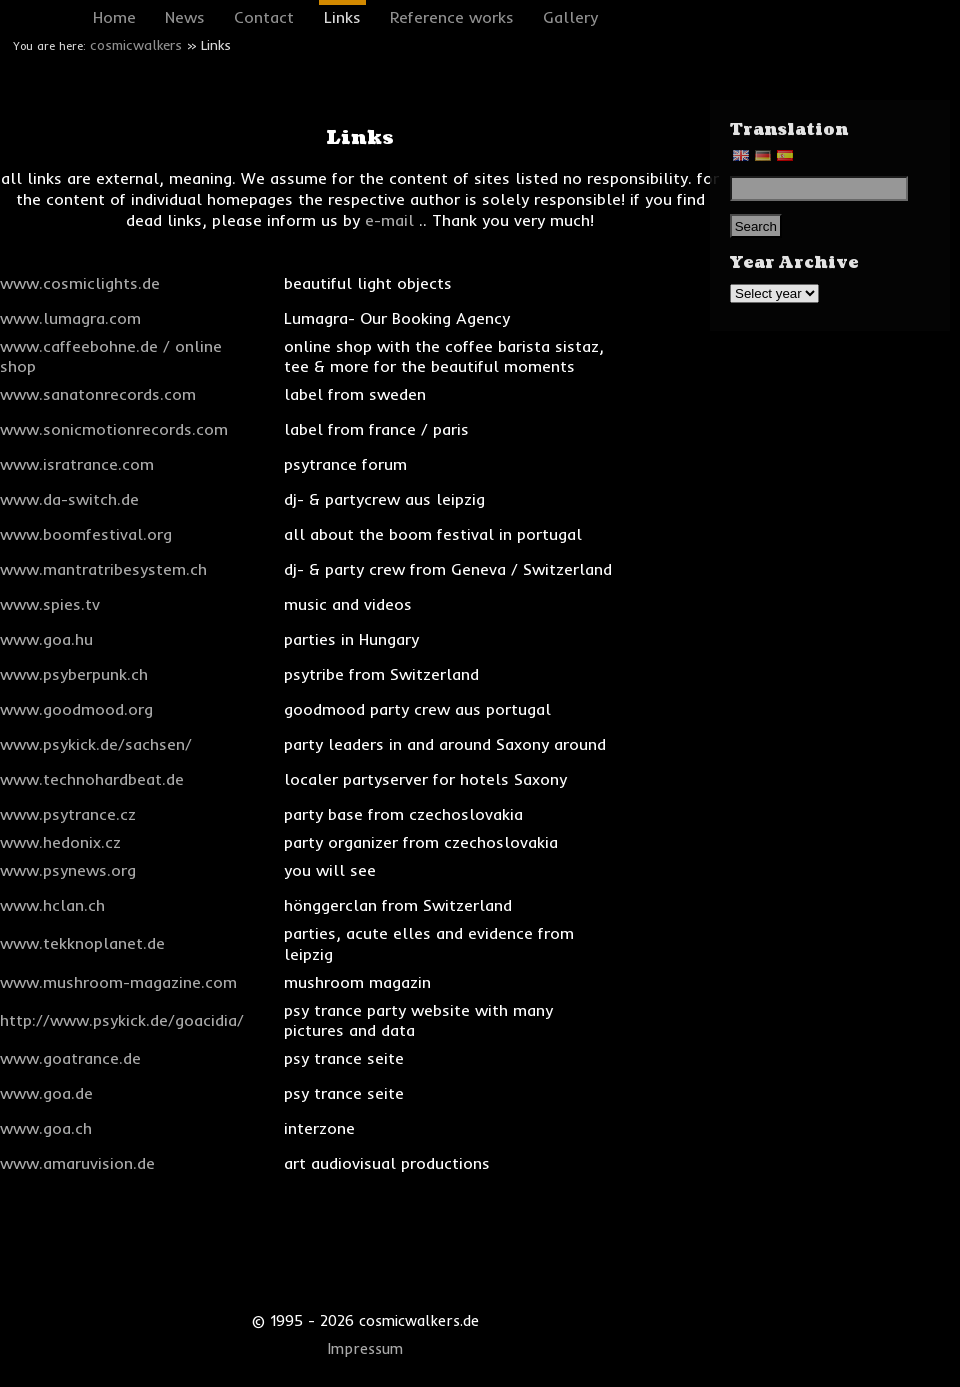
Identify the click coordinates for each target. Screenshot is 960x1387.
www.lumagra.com (70, 318)
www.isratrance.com (77, 464)
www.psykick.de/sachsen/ (96, 744)
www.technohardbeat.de (92, 779)
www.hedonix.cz (60, 842)
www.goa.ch (46, 1128)
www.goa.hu (46, 639)
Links (342, 17)
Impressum (365, 1349)
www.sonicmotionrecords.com (114, 429)
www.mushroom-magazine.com (118, 982)
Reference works (452, 17)
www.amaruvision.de (77, 1163)
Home (114, 17)
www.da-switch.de (69, 499)
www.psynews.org (68, 870)
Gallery (570, 17)
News (185, 17)
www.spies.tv (50, 604)
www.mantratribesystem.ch (103, 569)
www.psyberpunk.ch (74, 674)
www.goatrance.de (70, 1058)
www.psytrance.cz (68, 814)
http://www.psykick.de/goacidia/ (122, 1020)
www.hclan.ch (52, 905)
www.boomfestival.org (86, 534)
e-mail (389, 220)
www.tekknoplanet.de (82, 943)
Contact (264, 17)
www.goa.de (46, 1093)
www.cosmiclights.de (80, 283)
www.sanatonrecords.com (98, 394)
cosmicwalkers (136, 45)
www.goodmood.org (76, 709)
